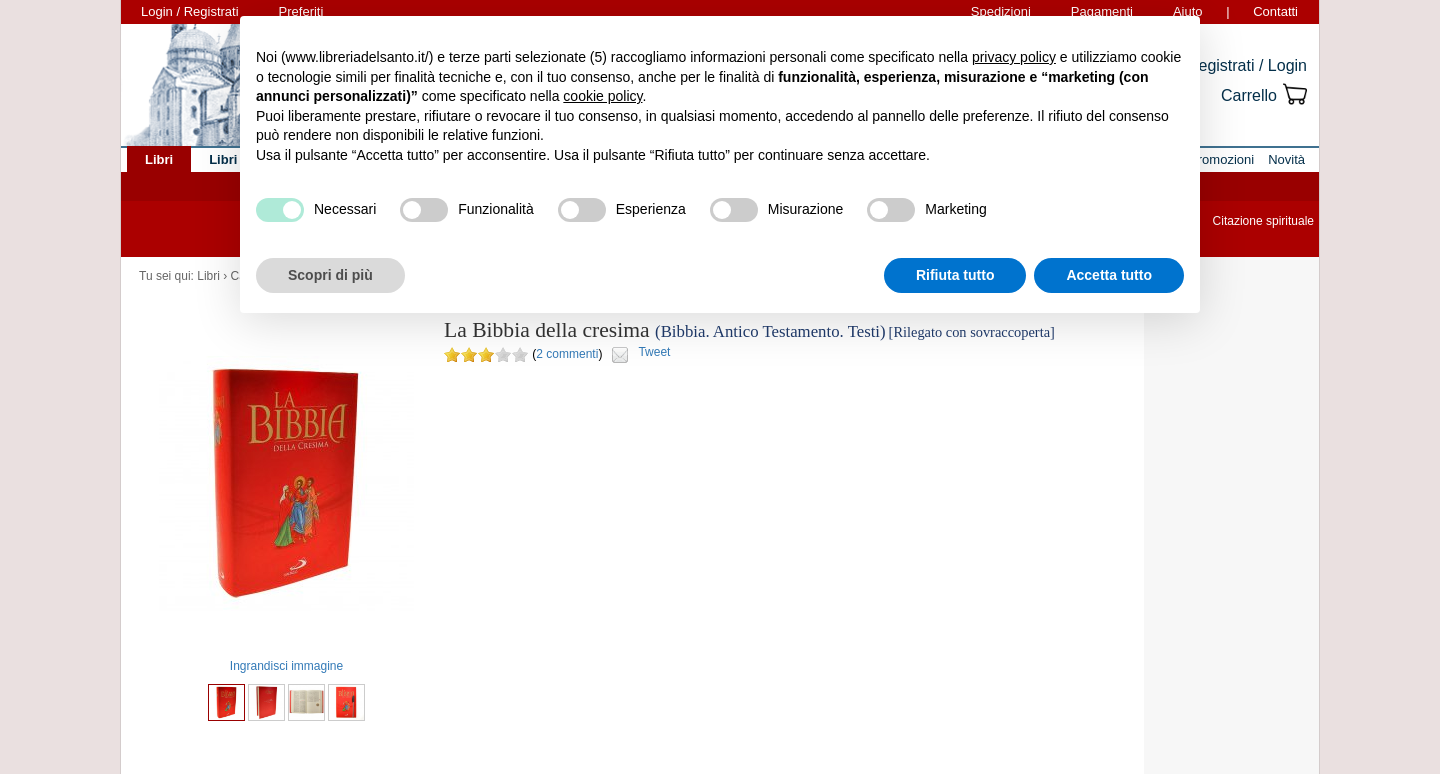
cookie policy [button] (602, 96)
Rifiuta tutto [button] (955, 275)
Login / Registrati (190, 11)
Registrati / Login (1247, 65)
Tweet (654, 352)
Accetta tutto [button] (1109, 275)
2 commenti (567, 354)
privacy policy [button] (1014, 57)
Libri (208, 276)
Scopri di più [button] (330, 275)
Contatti (1275, 11)
